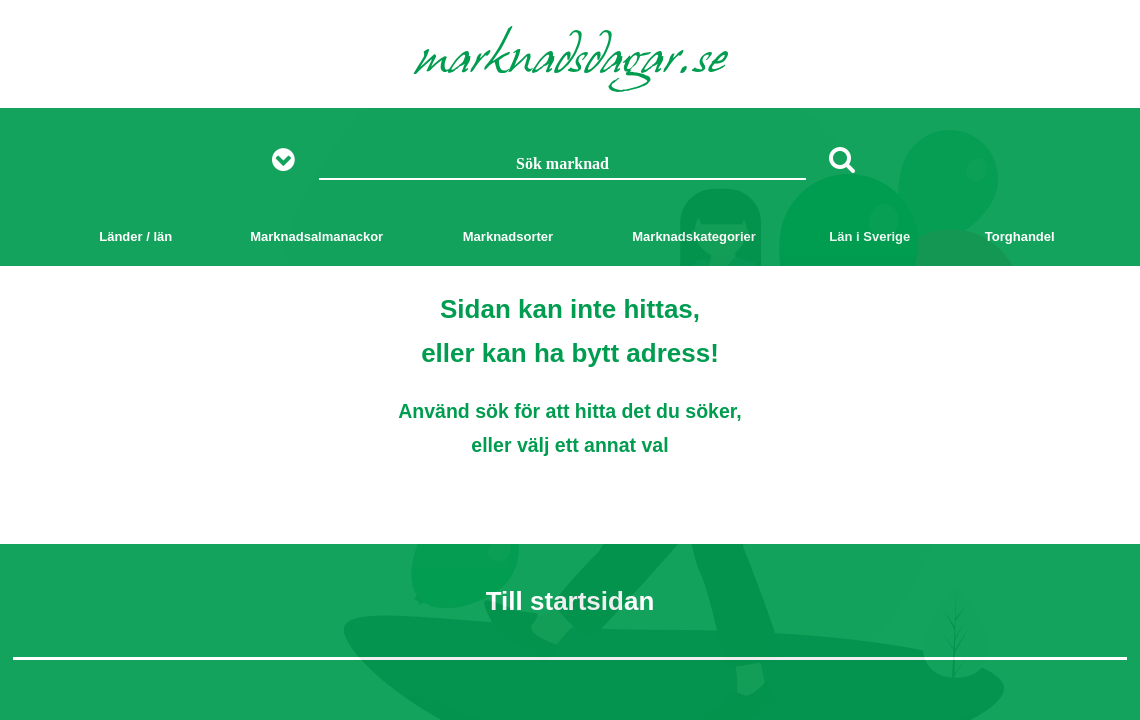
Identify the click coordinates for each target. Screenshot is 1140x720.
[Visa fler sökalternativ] (290, 160)
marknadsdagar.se (570, 62)
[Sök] (842, 159)
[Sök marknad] (562, 165)
